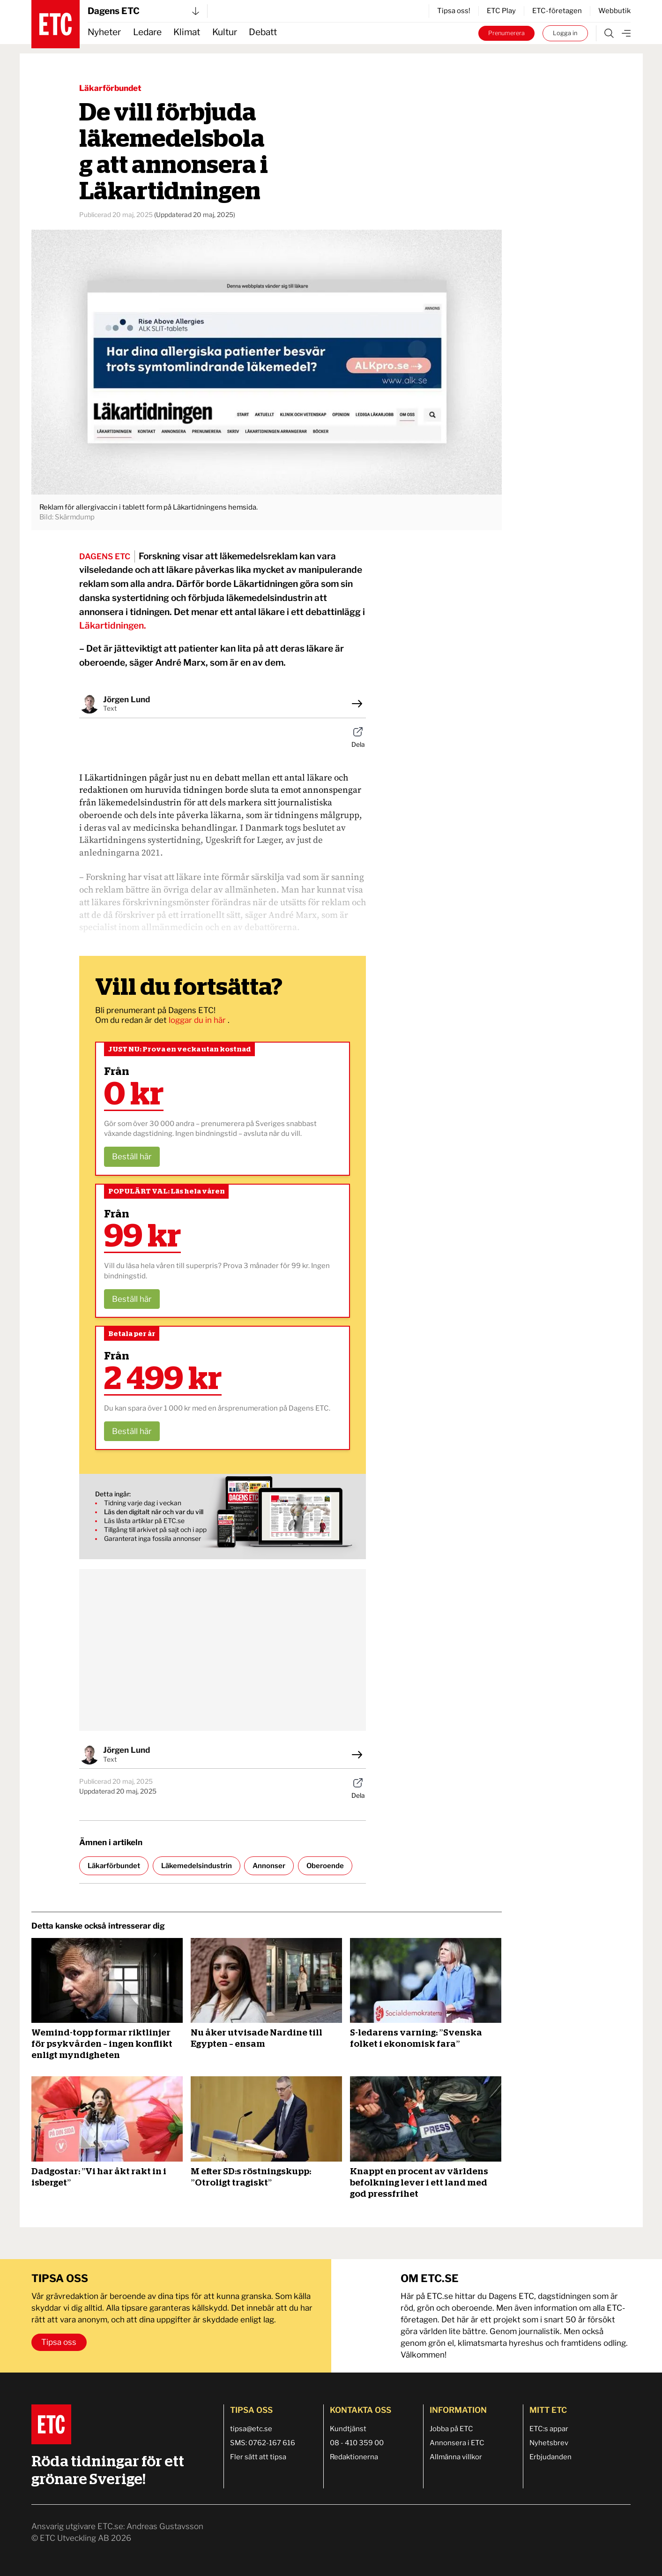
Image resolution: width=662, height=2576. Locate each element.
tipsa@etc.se (251, 2429)
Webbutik (614, 11)
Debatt (263, 32)
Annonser (269, 1866)
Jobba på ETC (451, 2429)
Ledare (147, 32)
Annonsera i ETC (457, 2443)
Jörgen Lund (126, 699)
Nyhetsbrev (548, 2443)
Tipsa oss (58, 2342)
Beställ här (132, 1156)
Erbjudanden (550, 2457)
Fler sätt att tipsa (258, 2457)
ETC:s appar (548, 2429)
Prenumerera (506, 33)
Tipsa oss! (453, 11)
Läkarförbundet (110, 88)
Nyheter (104, 32)
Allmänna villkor (456, 2457)
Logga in (565, 33)
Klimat (186, 32)
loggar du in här (198, 1020)
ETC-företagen (557, 11)
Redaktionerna (354, 2457)
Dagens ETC (143, 11)
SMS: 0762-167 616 (262, 2443)
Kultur (224, 32)
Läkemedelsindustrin (196, 1866)
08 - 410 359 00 (357, 2443)
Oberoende (325, 1866)
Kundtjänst (348, 2429)
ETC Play (501, 11)
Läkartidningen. (112, 625)
